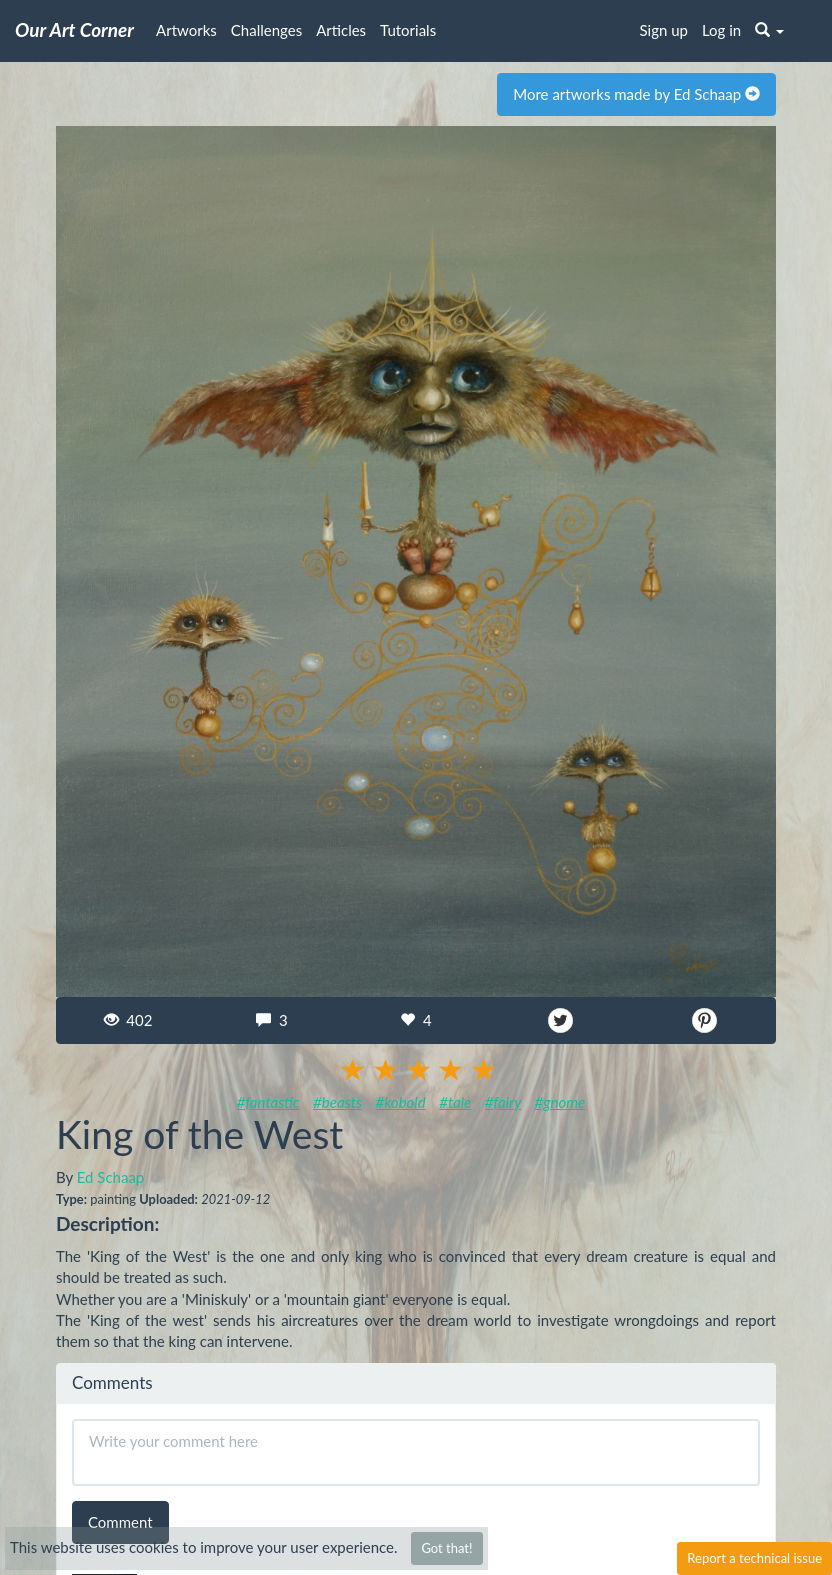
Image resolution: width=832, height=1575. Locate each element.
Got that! (446, 1548)
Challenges (266, 30)
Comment (120, 1522)
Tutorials (408, 30)
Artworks (186, 30)
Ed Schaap (111, 1177)
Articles (341, 30)
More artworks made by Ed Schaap (636, 94)
